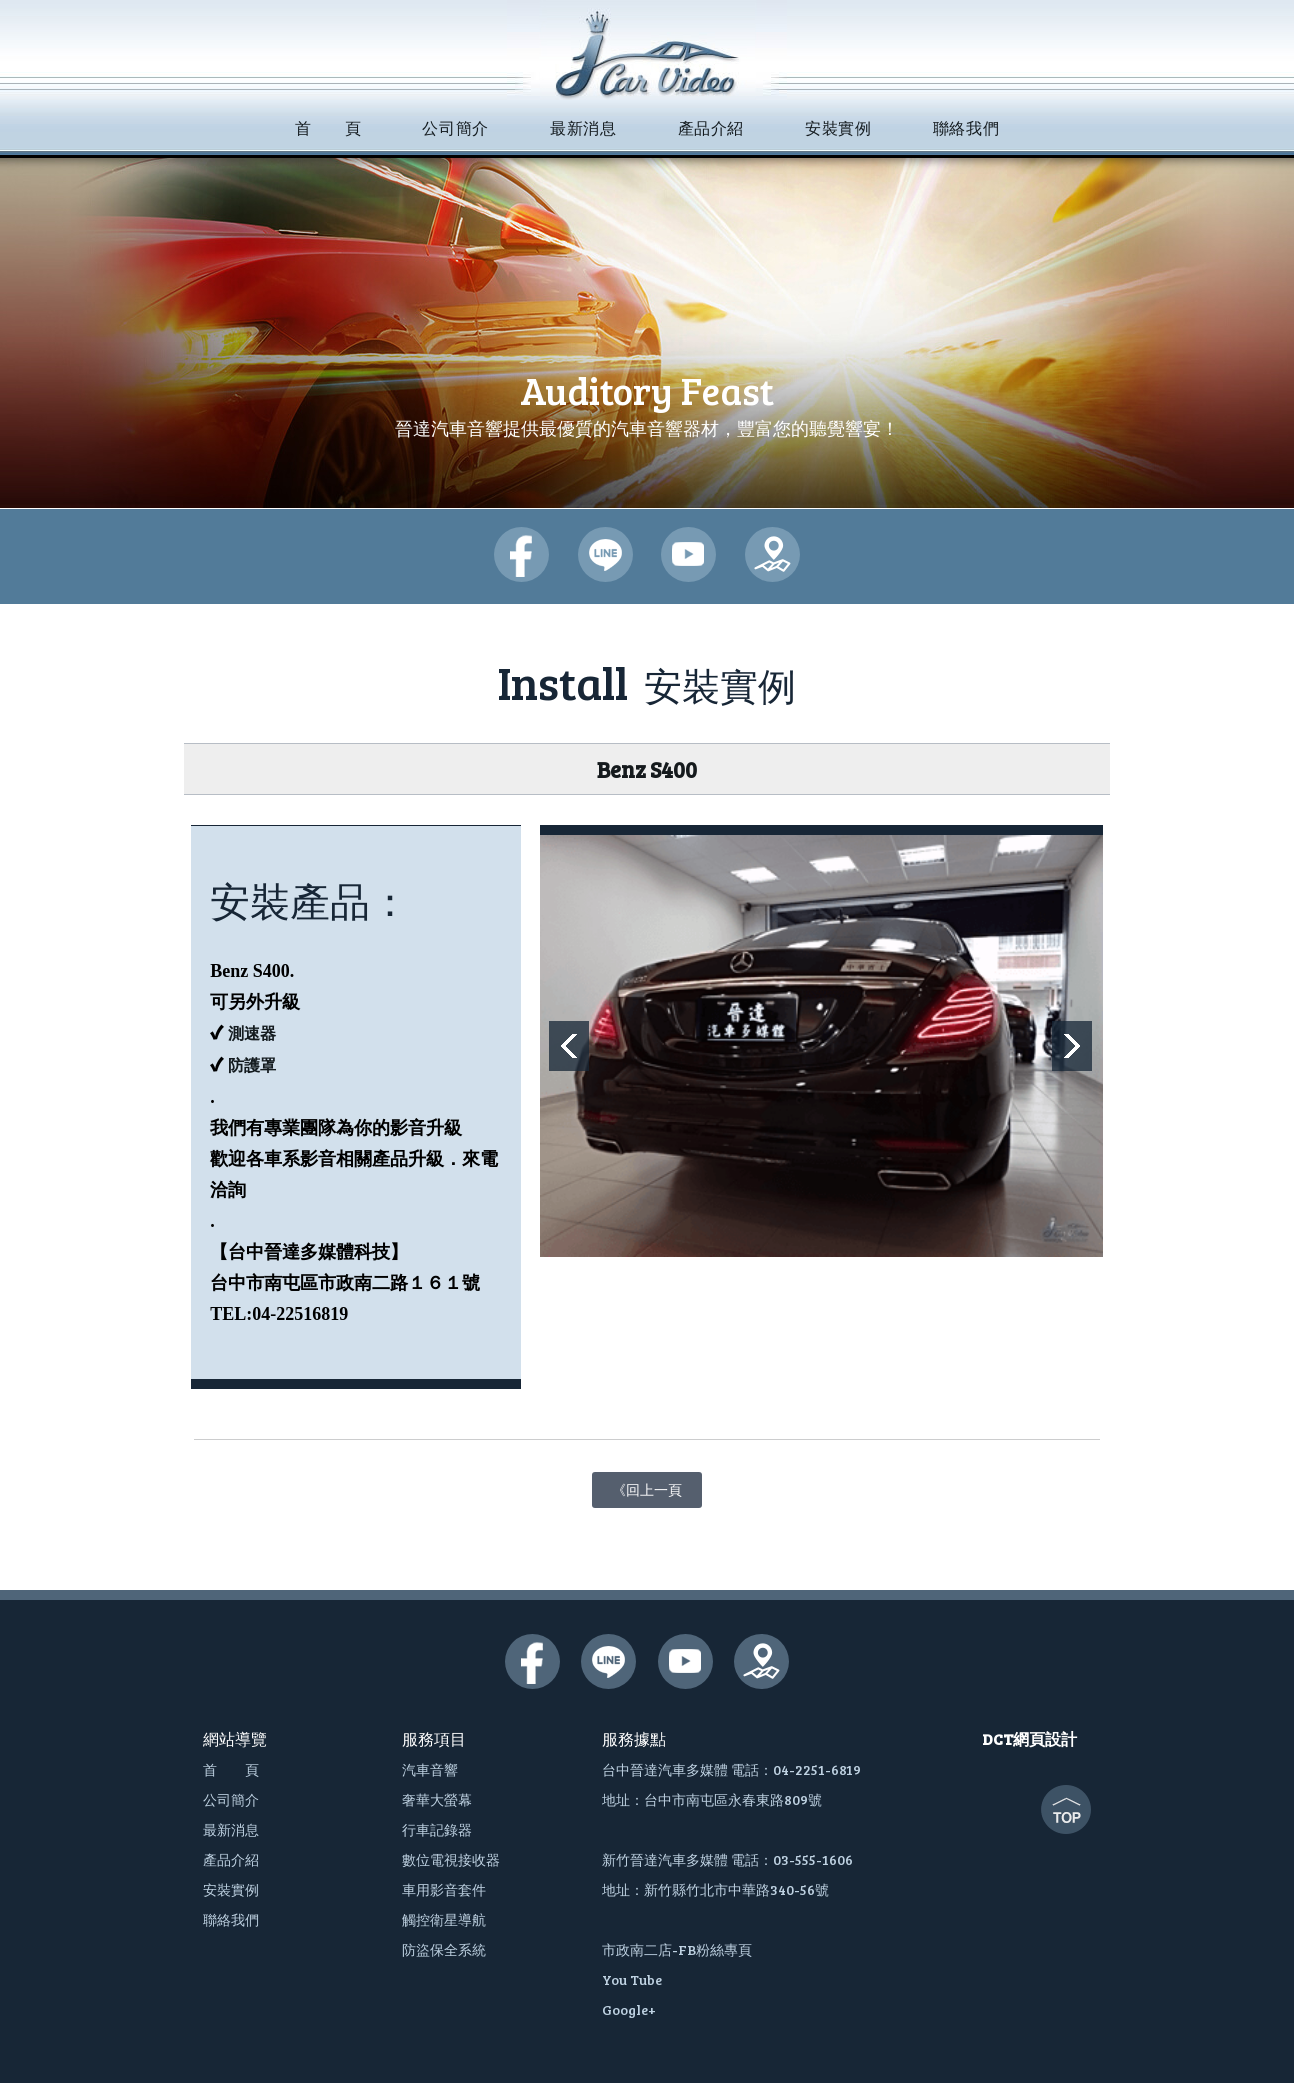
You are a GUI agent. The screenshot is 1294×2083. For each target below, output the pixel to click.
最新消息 (231, 1829)
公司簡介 (231, 1799)
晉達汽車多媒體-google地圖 (772, 554)
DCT (997, 1738)
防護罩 (252, 1065)
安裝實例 (231, 1889)
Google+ (629, 2009)
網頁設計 (1045, 1738)
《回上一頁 (647, 1485)
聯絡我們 (231, 1919)
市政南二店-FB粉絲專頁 (677, 1949)
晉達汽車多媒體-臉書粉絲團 (521, 554)
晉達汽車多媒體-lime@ (605, 554)
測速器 (252, 1033)
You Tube (632, 1979)
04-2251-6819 (817, 1769)
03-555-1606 (813, 1859)
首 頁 (231, 1769)
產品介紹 (231, 1859)
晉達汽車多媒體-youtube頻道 (688, 554)
